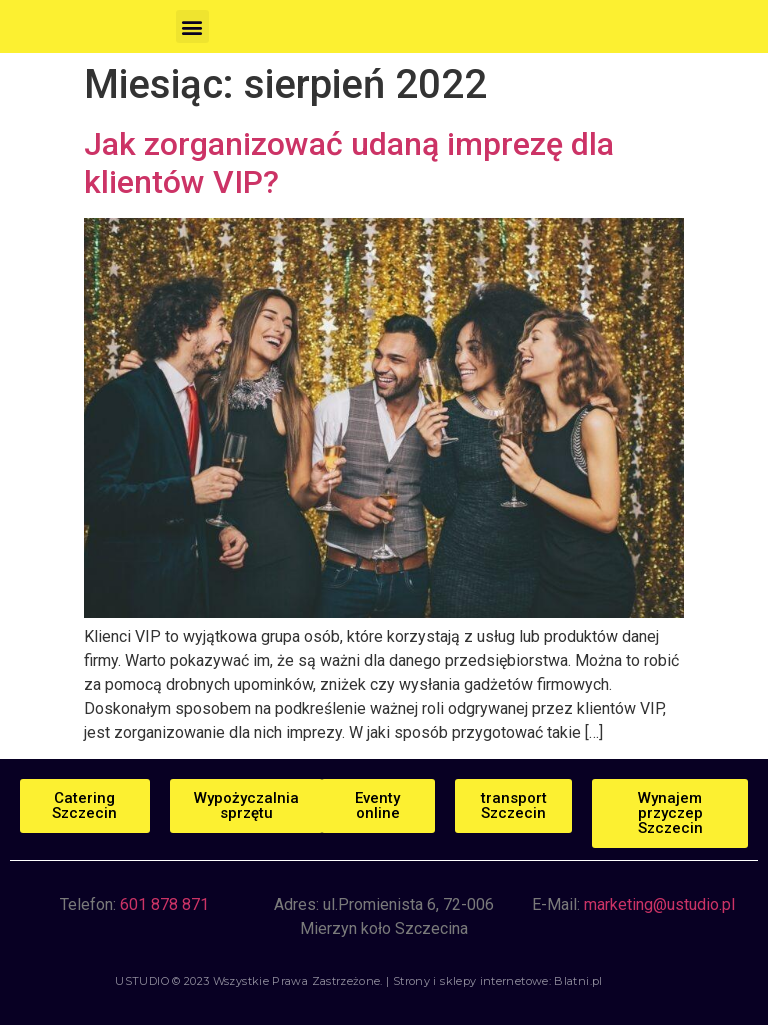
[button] (192, 26)
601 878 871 (164, 904)
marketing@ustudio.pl (659, 904)
